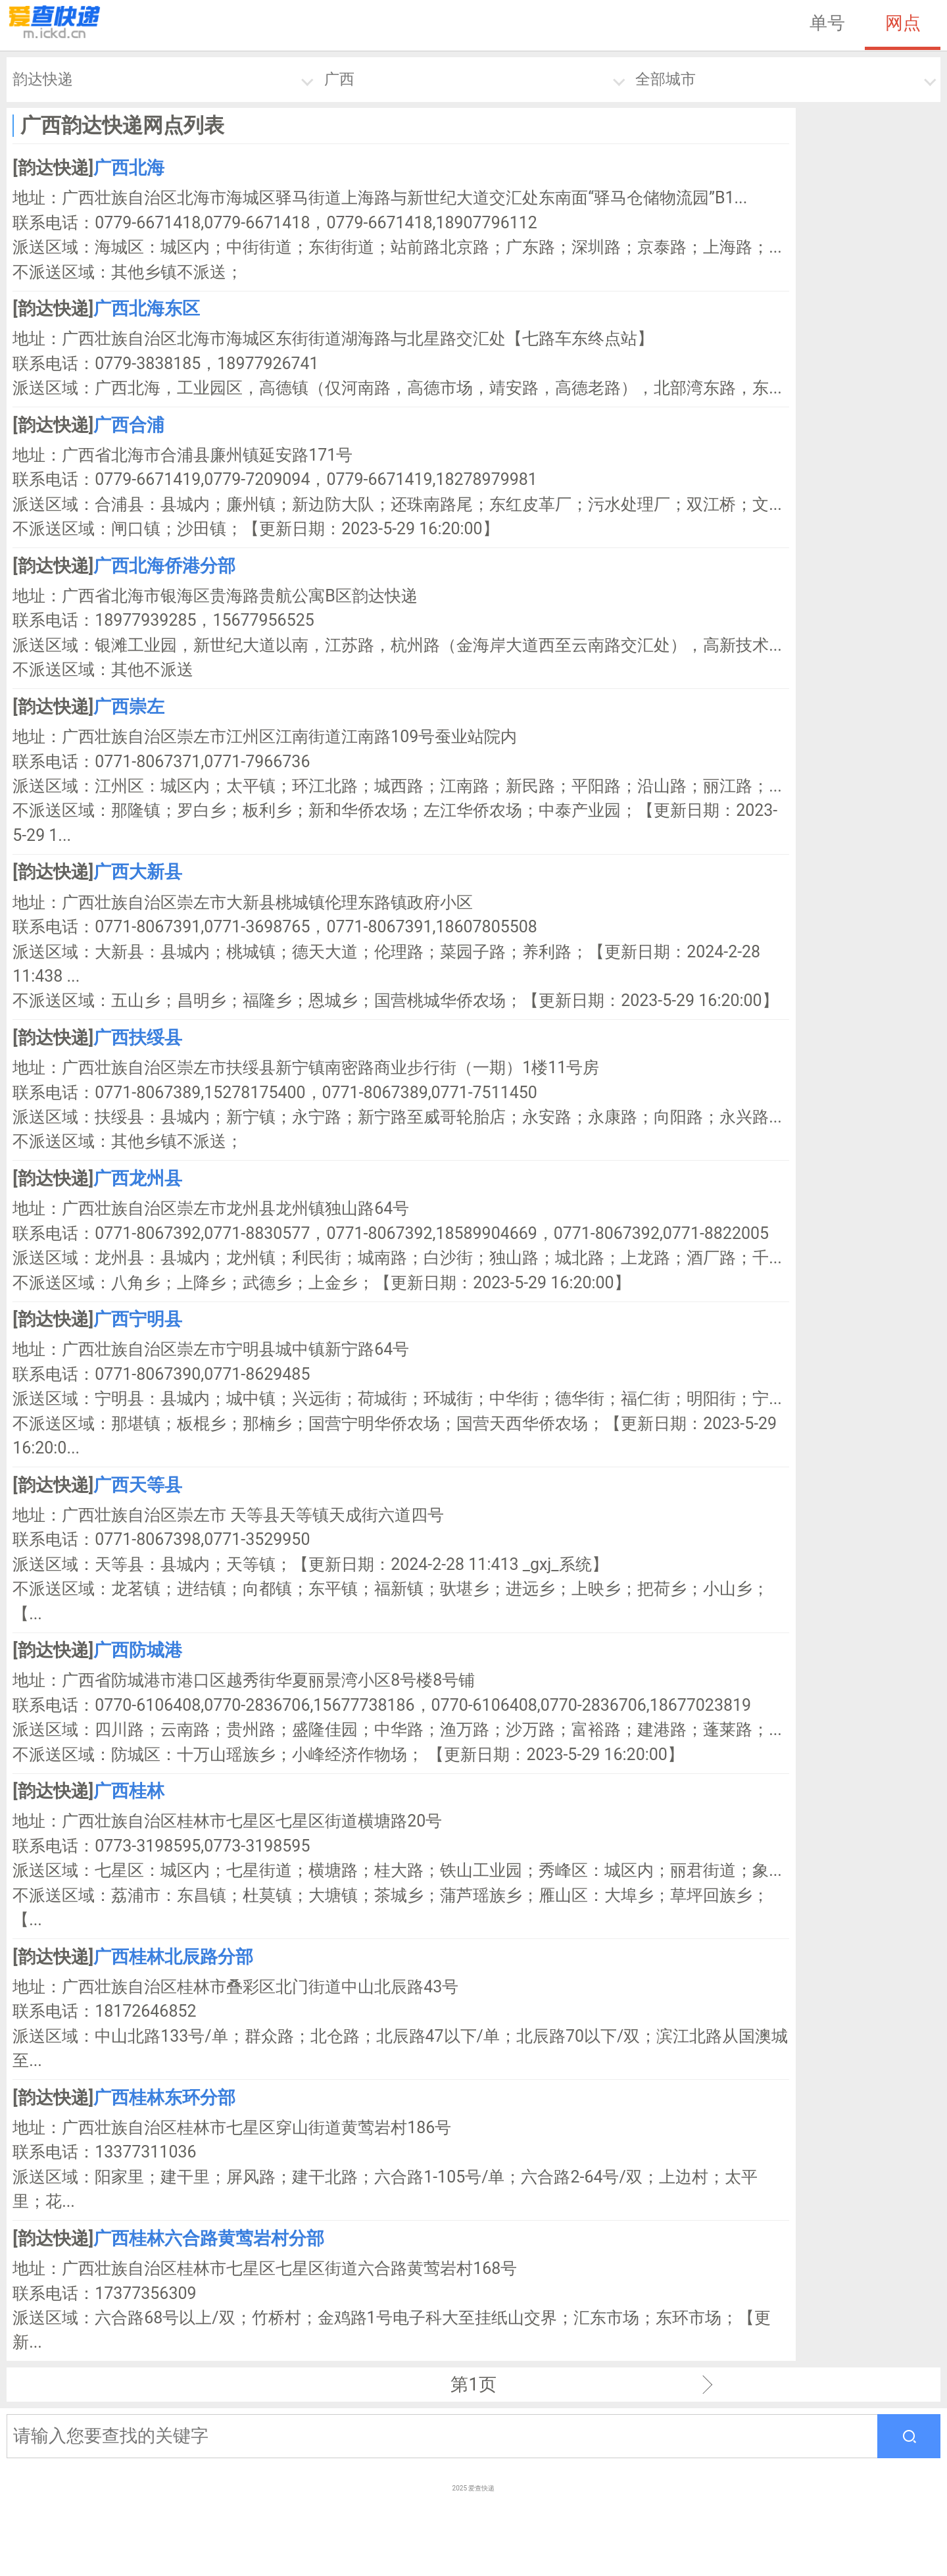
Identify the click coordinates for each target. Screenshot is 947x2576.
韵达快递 (42, 79)
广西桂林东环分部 (164, 2097)
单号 (827, 23)
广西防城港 (137, 1650)
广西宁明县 (137, 1319)
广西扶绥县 (137, 1037)
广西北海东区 (146, 308)
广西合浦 (128, 425)
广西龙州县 (137, 1178)
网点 (903, 23)
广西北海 (128, 167)
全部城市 (665, 79)
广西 (339, 79)
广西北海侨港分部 (164, 565)
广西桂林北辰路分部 (173, 1956)
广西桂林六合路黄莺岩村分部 (208, 2238)
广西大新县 (137, 871)
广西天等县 (137, 1485)
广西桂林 (128, 1791)
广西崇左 (128, 706)
